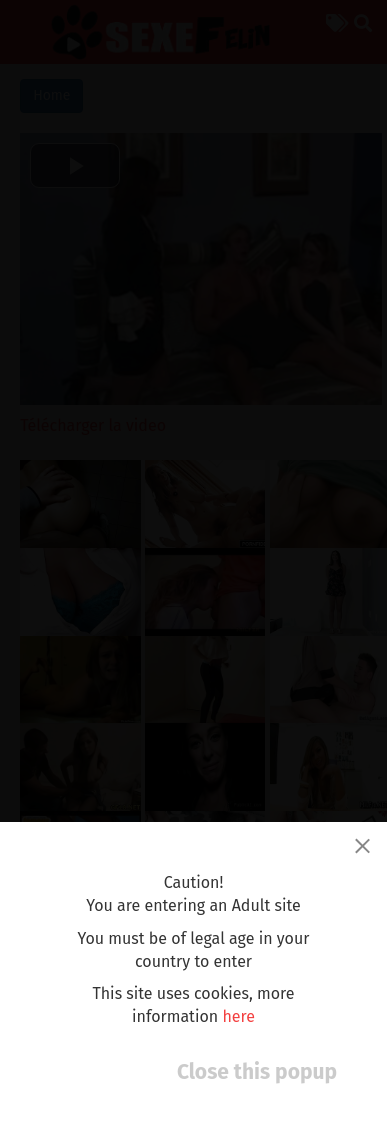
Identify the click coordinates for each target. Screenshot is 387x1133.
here (238, 1016)
